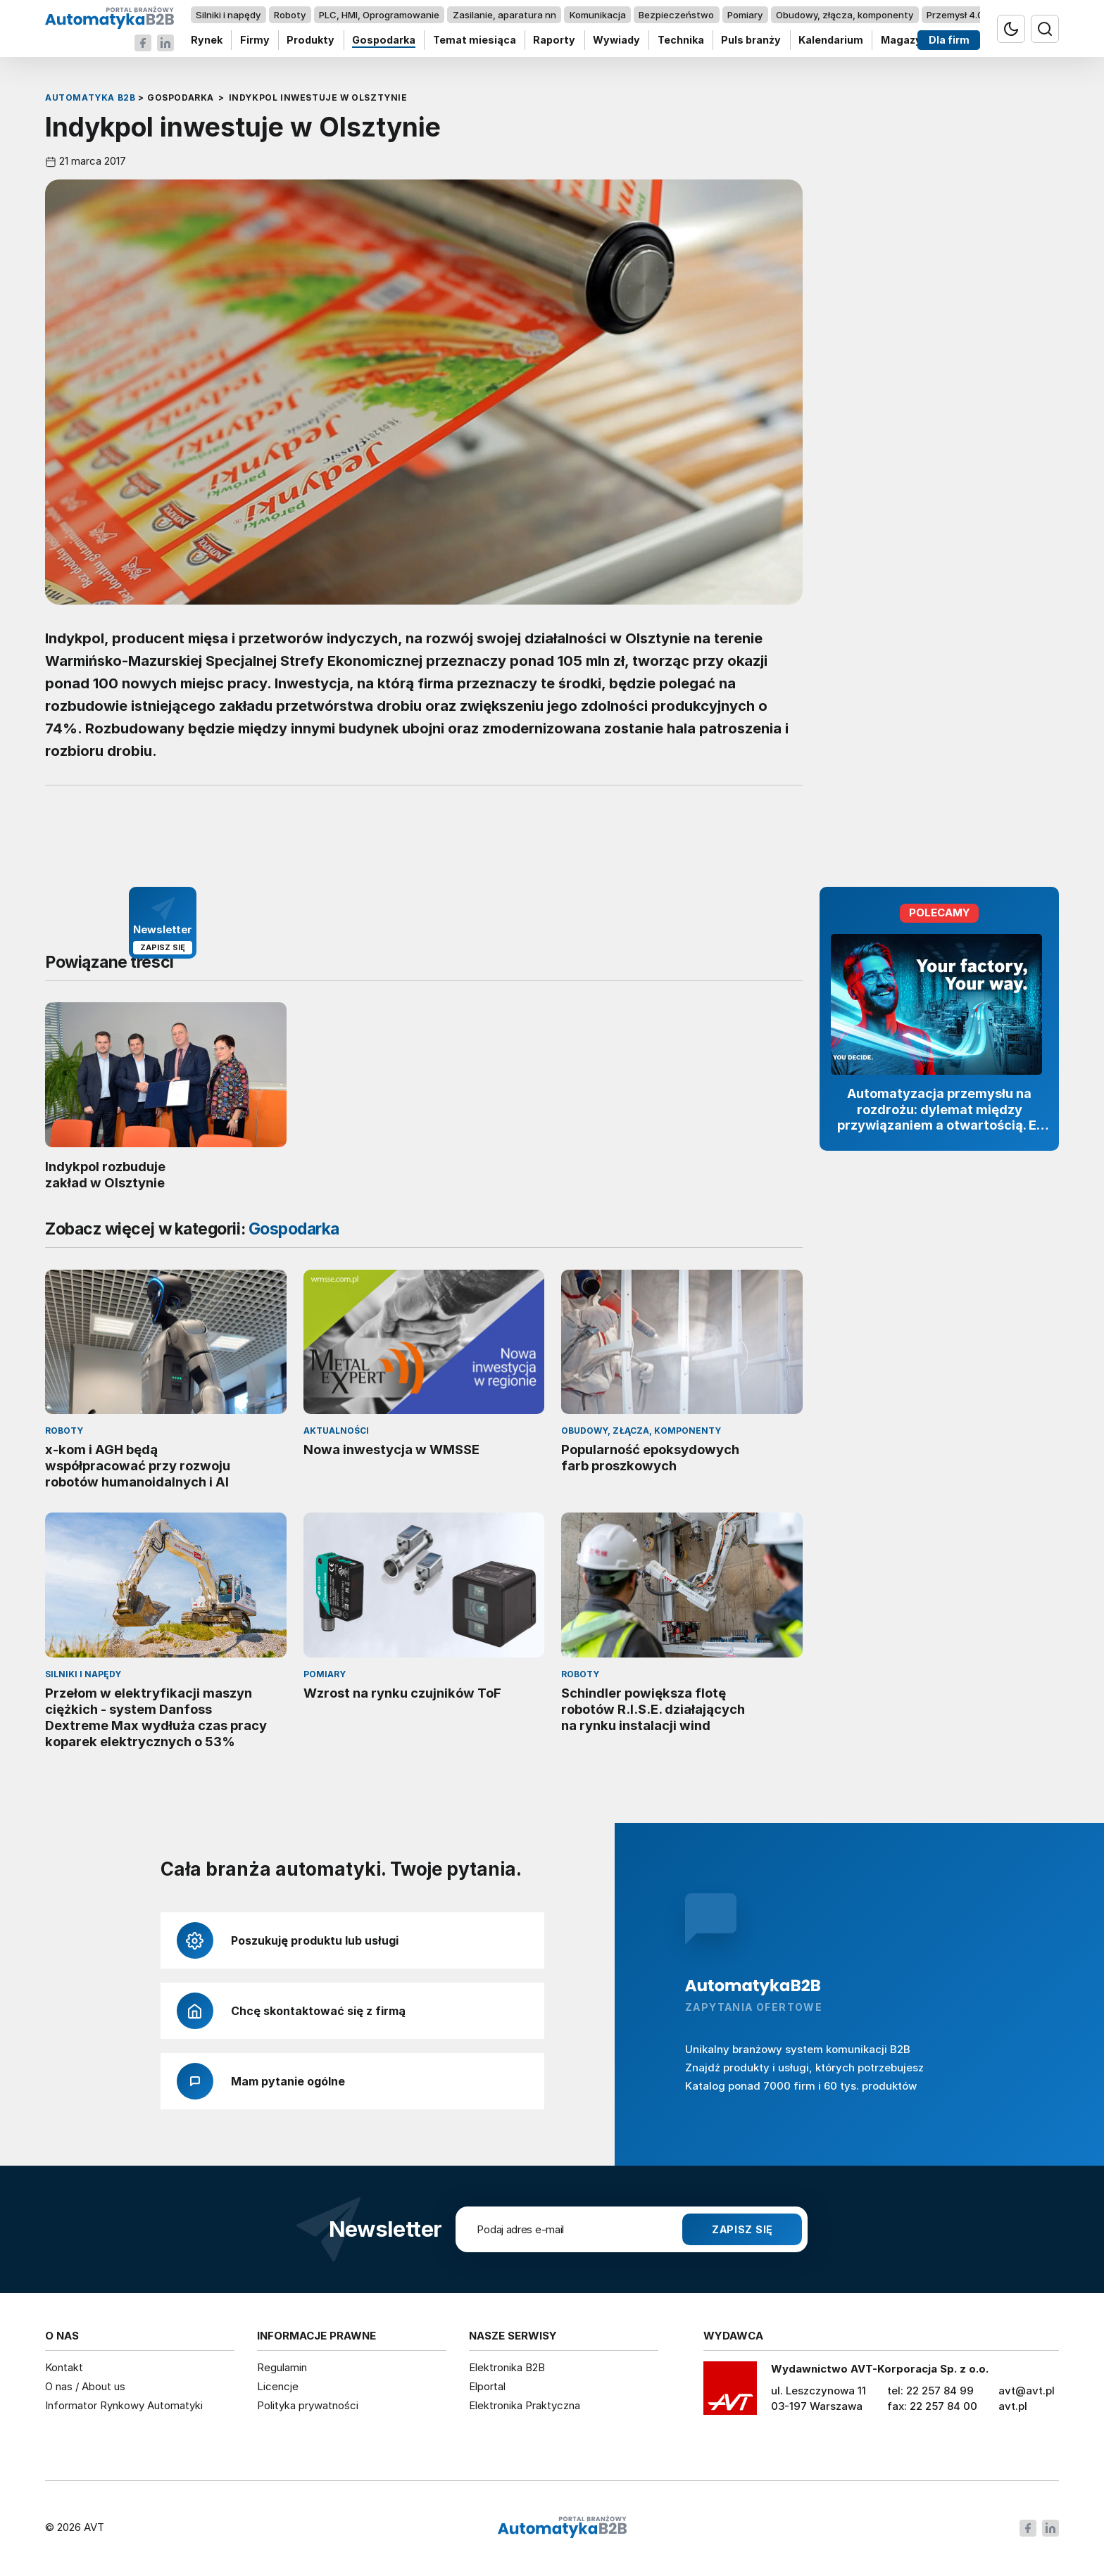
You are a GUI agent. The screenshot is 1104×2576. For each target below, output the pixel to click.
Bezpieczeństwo (676, 14)
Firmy (255, 40)
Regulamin (282, 2367)
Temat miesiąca (474, 40)
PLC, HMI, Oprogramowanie (379, 14)
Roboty (290, 14)
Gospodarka (383, 40)
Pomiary (745, 14)
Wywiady (616, 40)
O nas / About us (85, 2386)
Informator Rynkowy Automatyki (124, 2405)
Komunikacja (598, 14)
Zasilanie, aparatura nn (504, 14)
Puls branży (751, 40)
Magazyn (904, 40)
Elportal (487, 2386)
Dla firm (949, 40)
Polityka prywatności (307, 2405)
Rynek (206, 40)
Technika (681, 40)
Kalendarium (830, 40)
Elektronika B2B (507, 2367)
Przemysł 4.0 (955, 14)
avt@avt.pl (1026, 2390)
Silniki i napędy (228, 14)
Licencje (278, 2386)
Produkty (310, 40)
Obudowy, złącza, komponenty (844, 14)
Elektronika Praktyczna (524, 2405)
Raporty (554, 40)
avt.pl (1012, 2406)
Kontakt (64, 2367)
